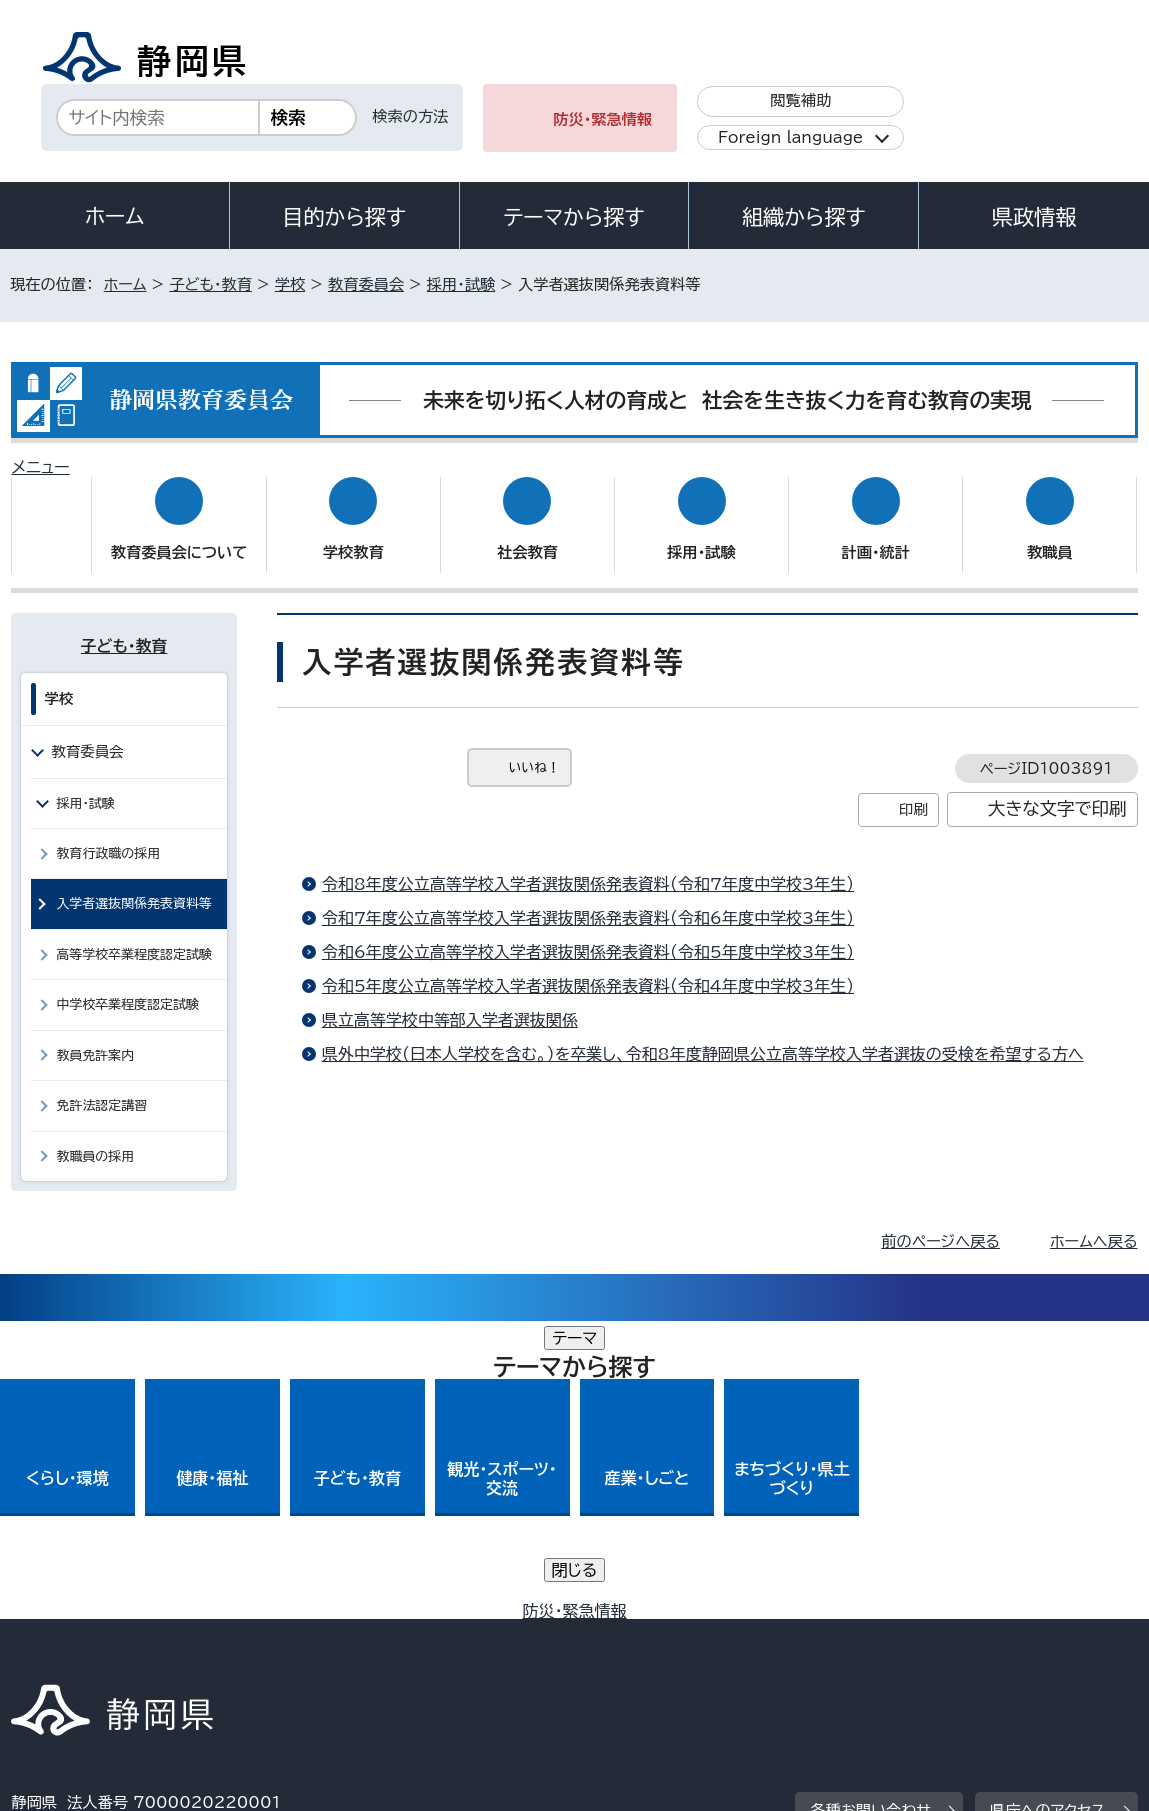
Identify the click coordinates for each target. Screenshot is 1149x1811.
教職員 (1050, 533)
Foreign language (790, 137)
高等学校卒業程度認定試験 (133, 935)
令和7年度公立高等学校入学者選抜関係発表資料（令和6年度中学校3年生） (588, 899)
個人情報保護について (328, 1616)
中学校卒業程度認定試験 (127, 985)
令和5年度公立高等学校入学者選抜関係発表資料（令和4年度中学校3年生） (588, 967)
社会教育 (527, 533)
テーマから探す (573, 217)
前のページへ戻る (940, 1222)
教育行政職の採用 (108, 834)
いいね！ (534, 748)
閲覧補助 (800, 100)
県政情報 (1034, 217)
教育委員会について (179, 533)
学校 (290, 284)
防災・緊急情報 (602, 119)
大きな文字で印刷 (1057, 789)
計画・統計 (876, 533)
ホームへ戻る (1093, 1222)
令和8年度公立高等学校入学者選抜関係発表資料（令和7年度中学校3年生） (588, 865)
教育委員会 (366, 284)
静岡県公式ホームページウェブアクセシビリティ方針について (677, 1616)
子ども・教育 (210, 284)
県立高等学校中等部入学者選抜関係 (450, 1001)
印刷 (913, 790)
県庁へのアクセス (1047, 1493)
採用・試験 (461, 284)
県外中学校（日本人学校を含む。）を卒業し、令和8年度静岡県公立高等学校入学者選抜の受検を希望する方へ (703, 1035)
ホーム (115, 216)
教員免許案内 (95, 1035)
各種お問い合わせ (870, 1493)
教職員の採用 (95, 1136)
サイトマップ (68, 1639)
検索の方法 (410, 116)
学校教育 (353, 533)
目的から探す (344, 217)
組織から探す (804, 217)
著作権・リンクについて (104, 1616)
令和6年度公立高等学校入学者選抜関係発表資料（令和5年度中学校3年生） (588, 933)
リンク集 (978, 1616)
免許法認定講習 (101, 1086)
